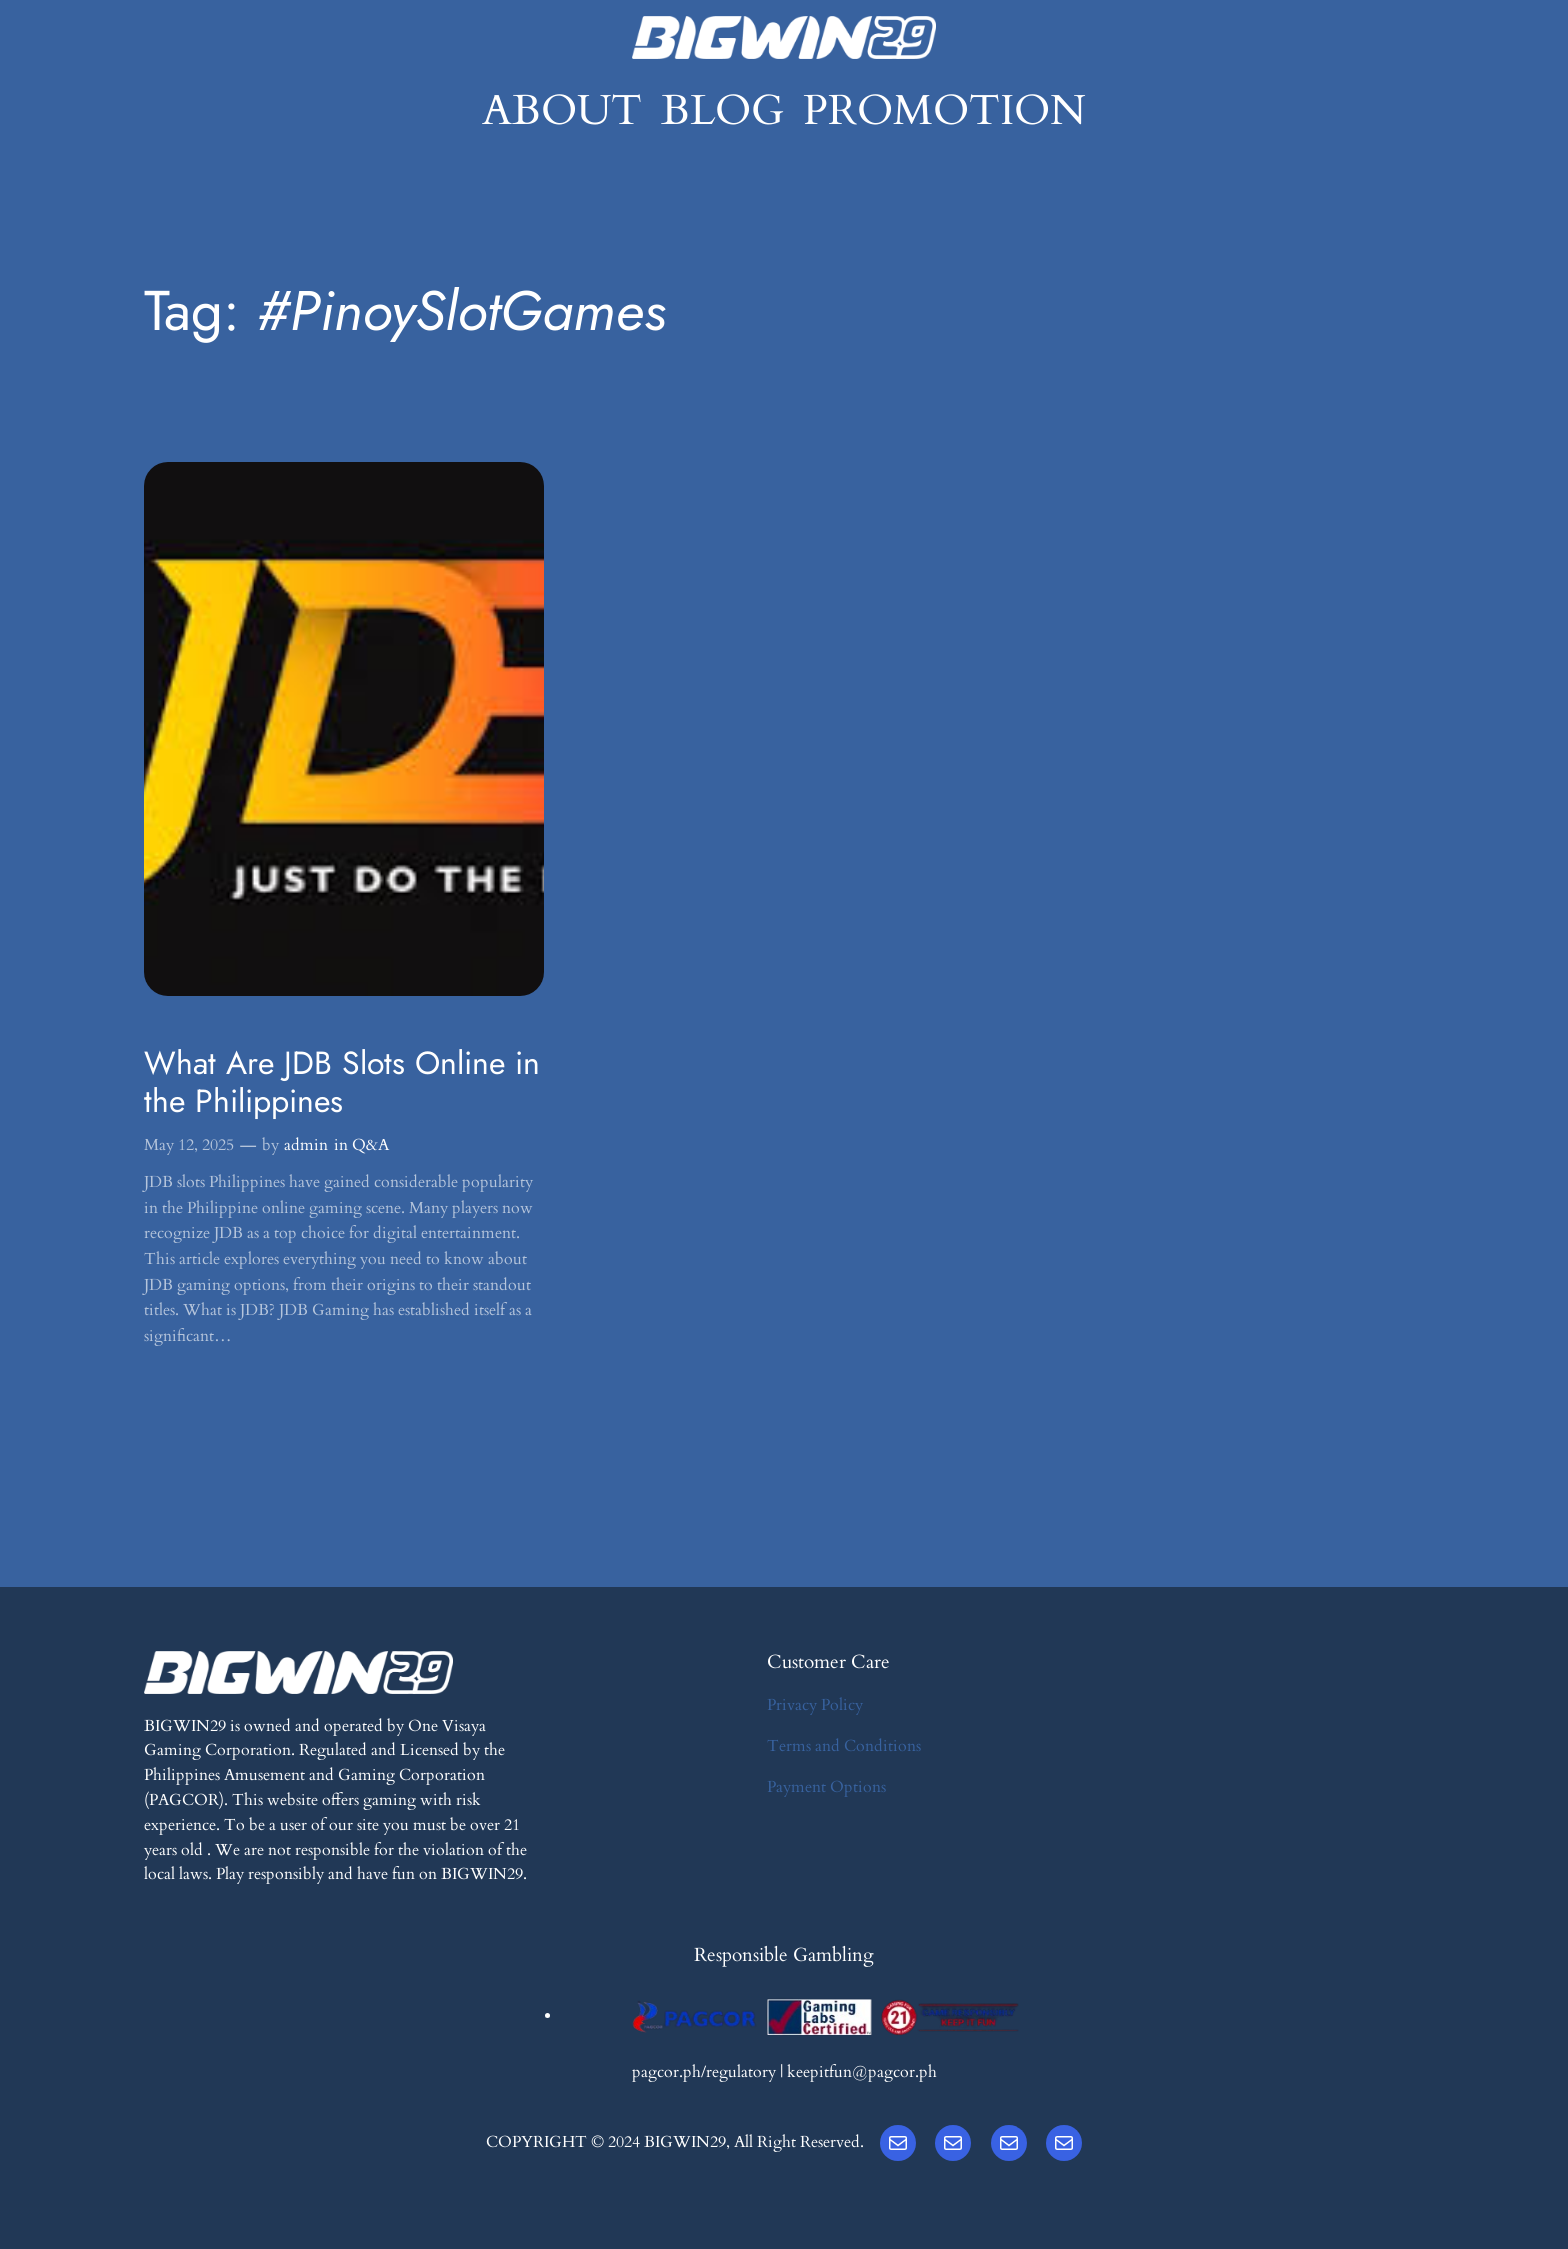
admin (306, 1145)
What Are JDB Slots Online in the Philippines (342, 1082)
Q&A (370, 1145)
